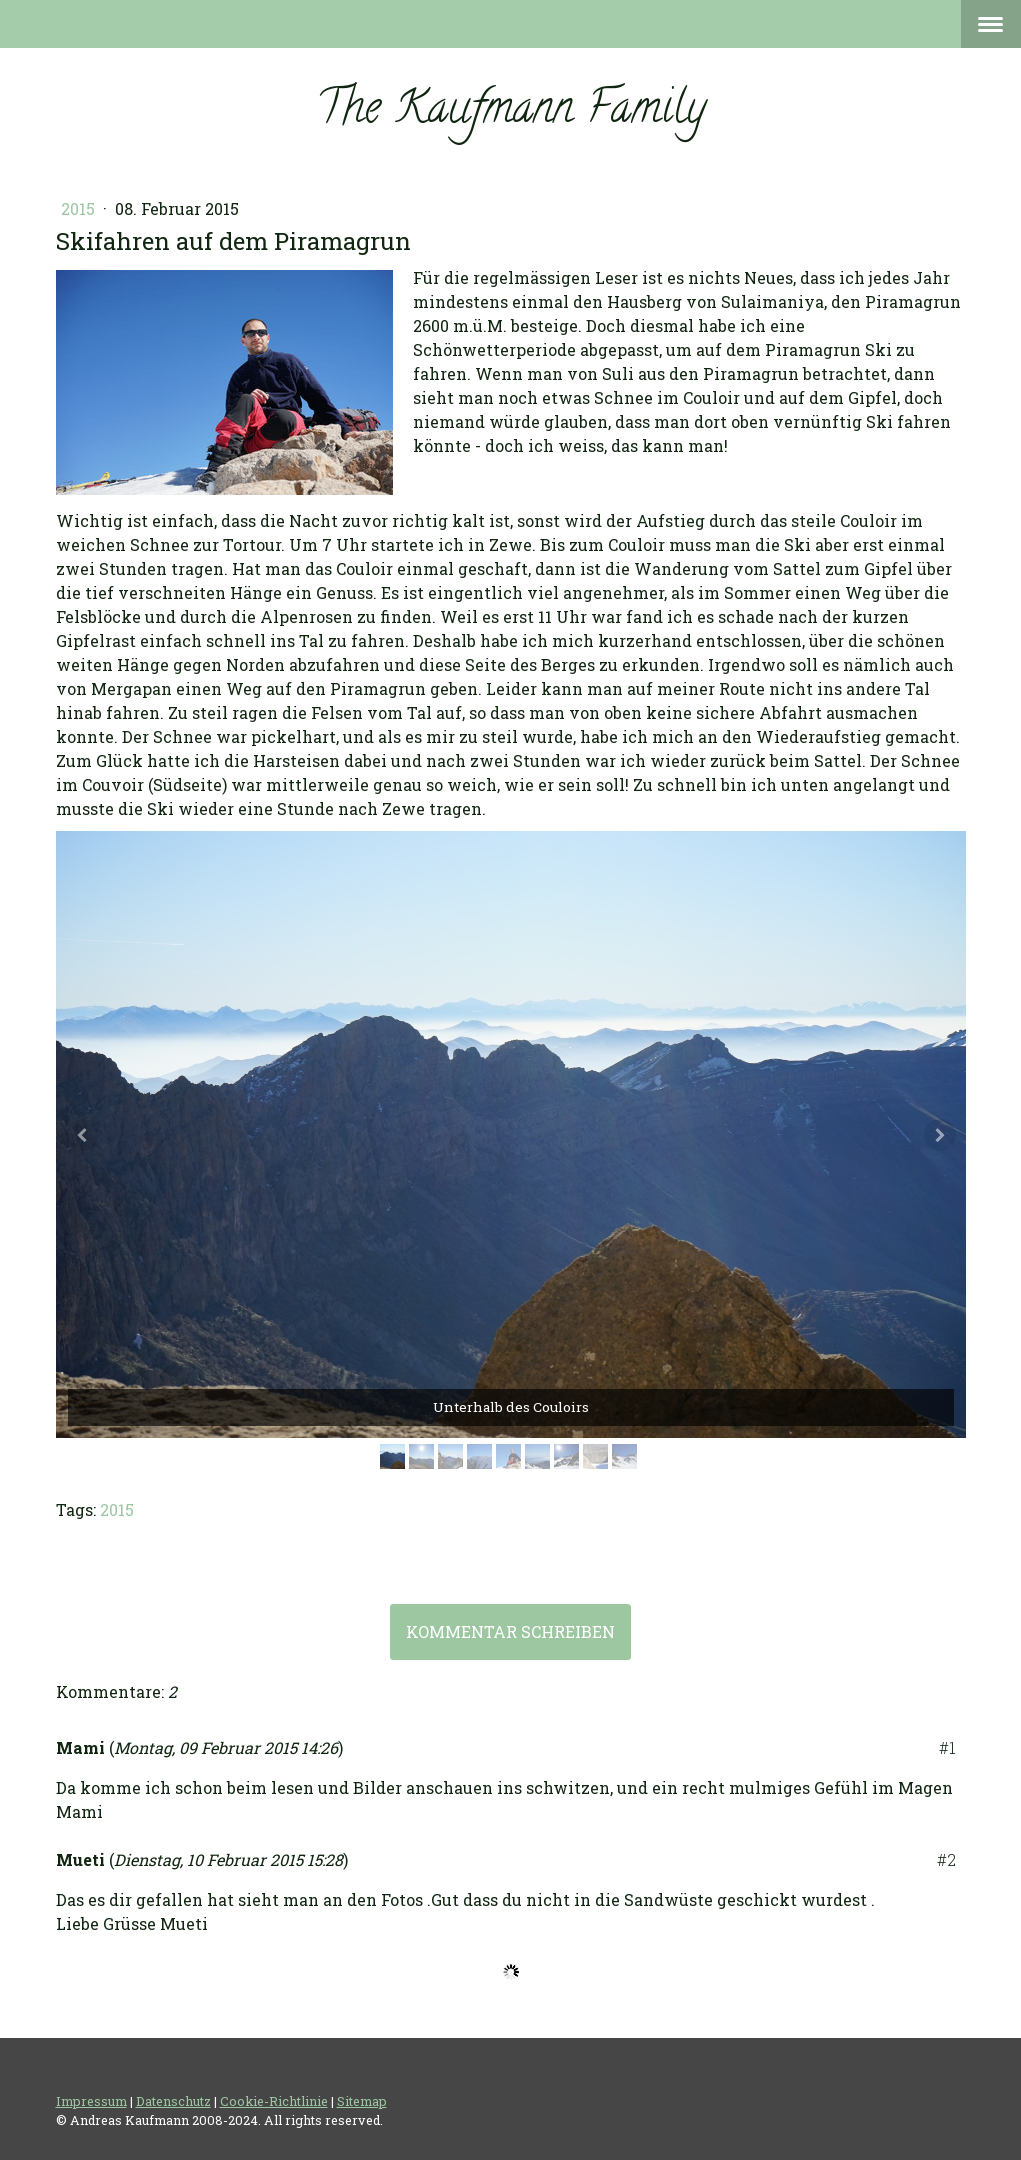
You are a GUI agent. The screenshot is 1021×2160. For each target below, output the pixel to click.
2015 (80, 208)
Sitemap (362, 2101)
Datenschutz (173, 2101)
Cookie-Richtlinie (274, 2101)
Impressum (91, 2101)
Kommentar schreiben (510, 1631)
